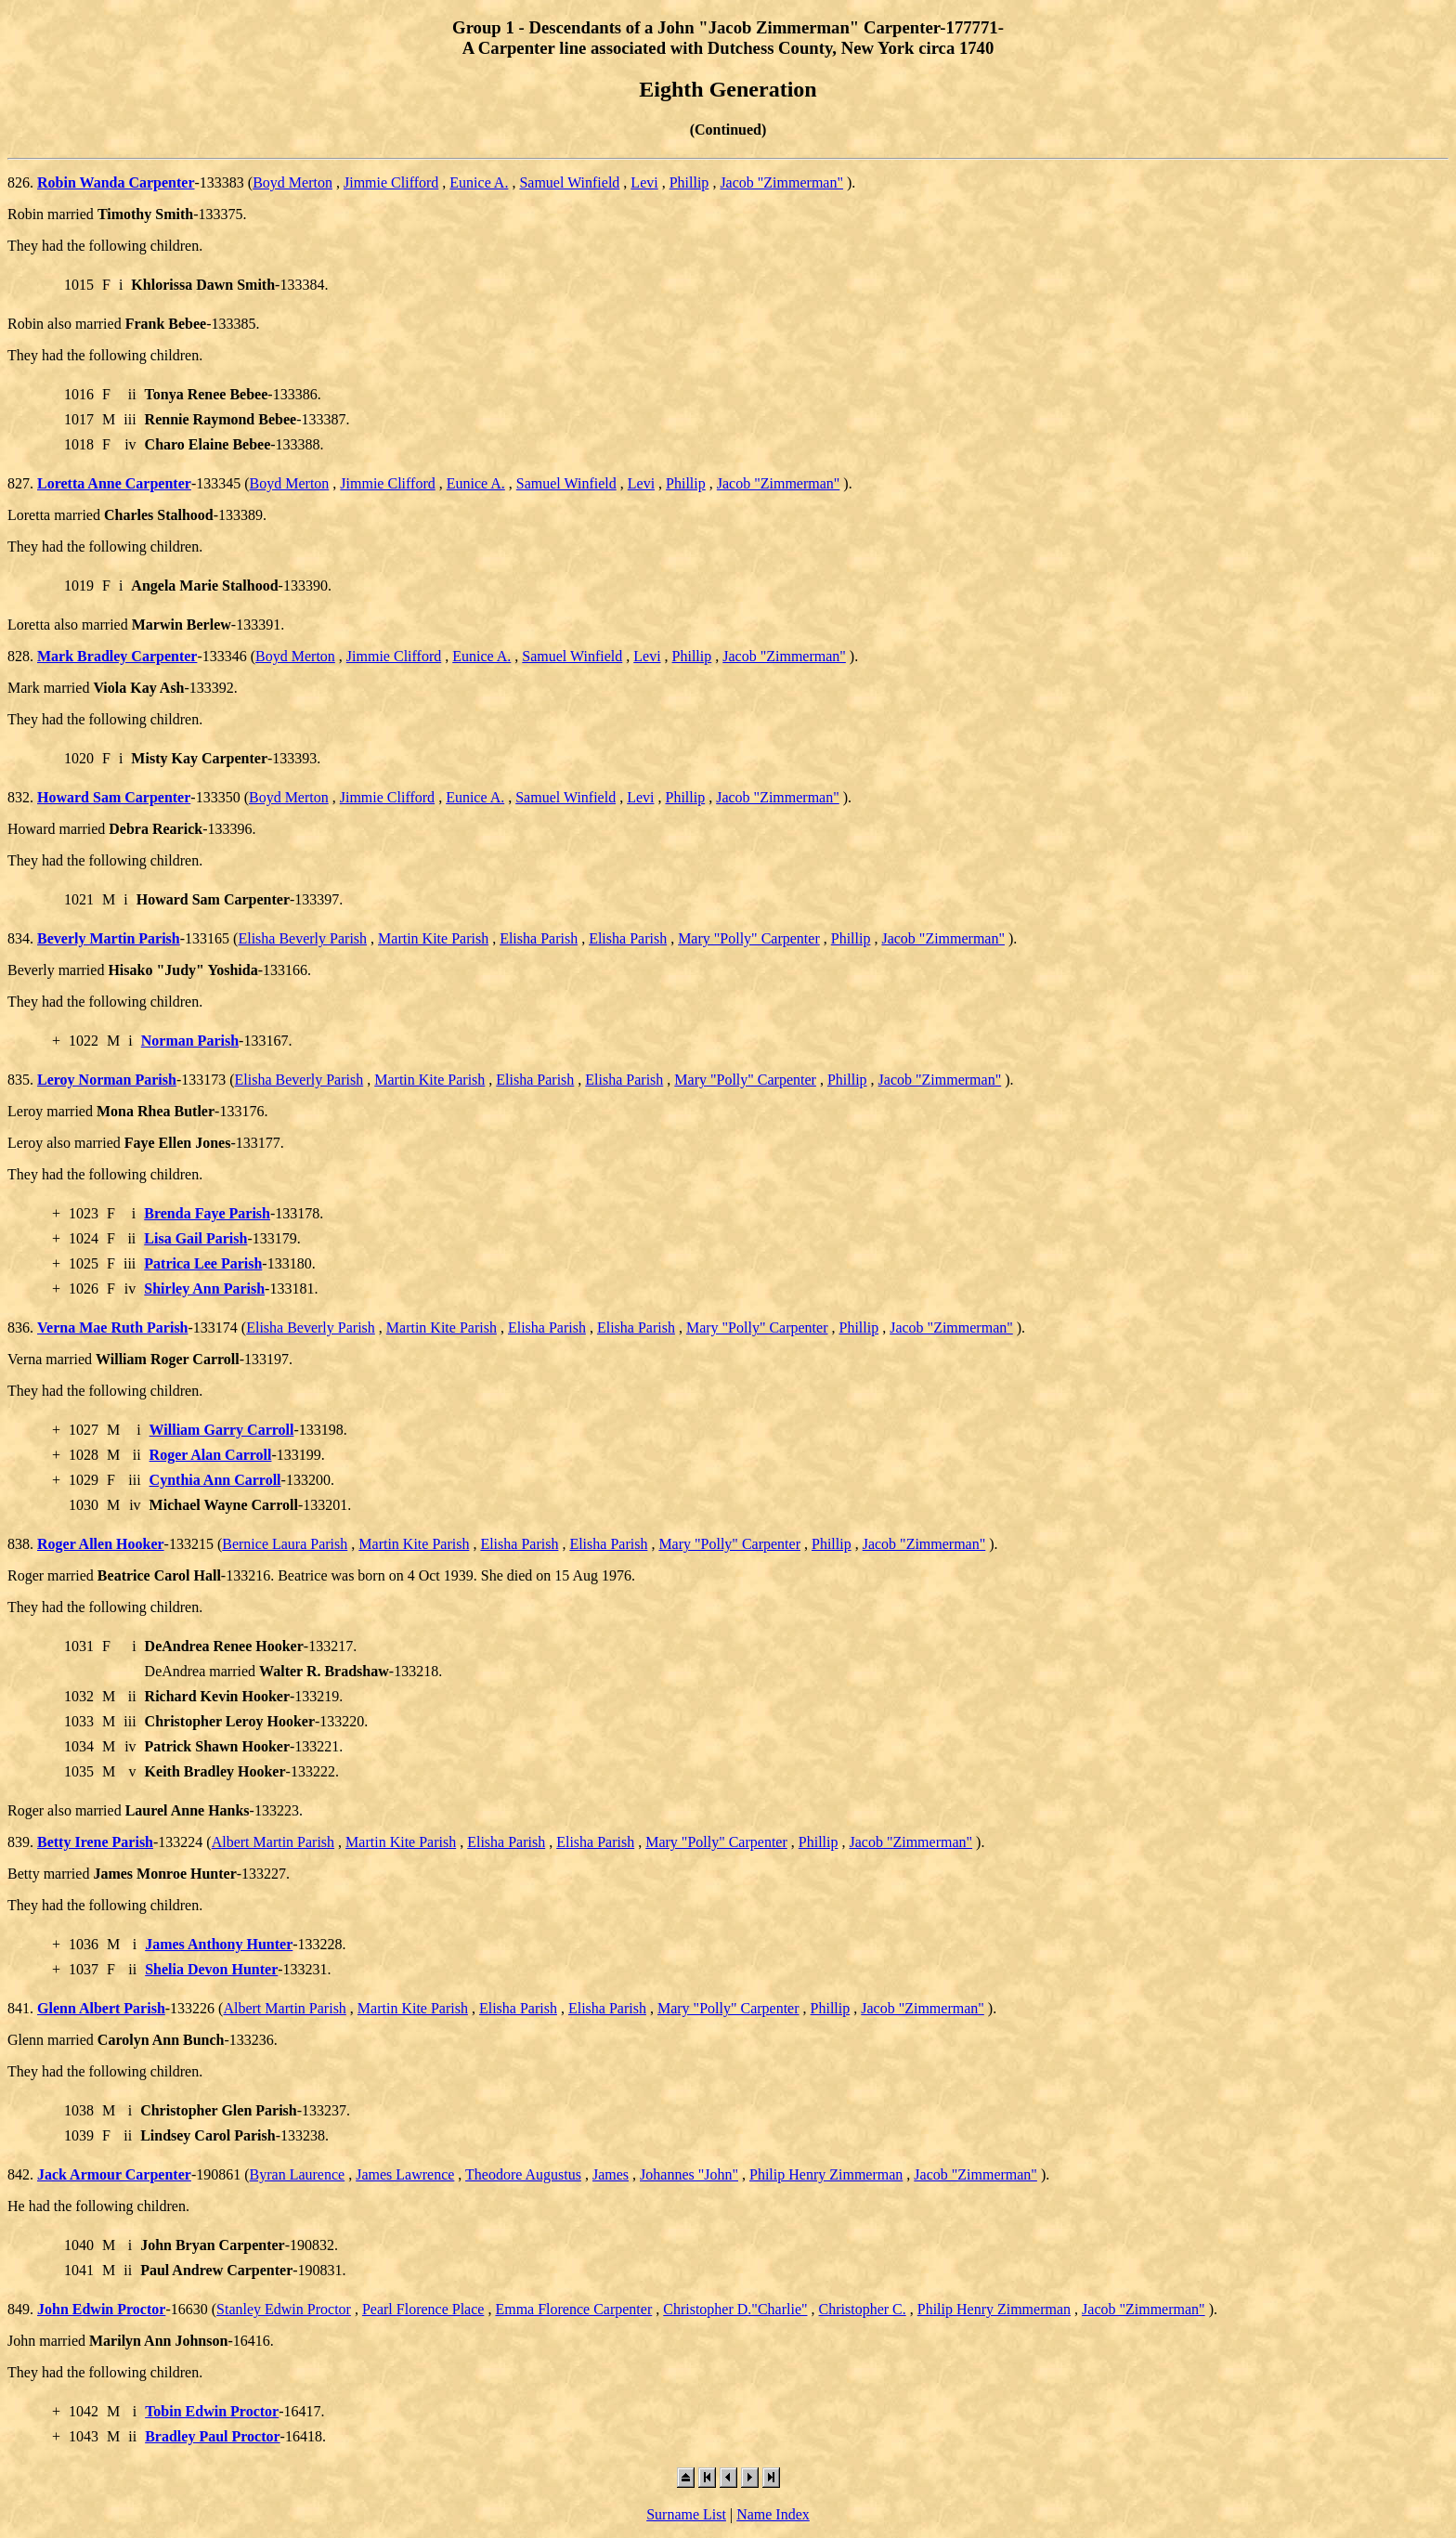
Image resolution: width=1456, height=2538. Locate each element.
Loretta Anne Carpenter (114, 483)
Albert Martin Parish (273, 1842)
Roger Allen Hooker (100, 1544)
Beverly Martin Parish (108, 938)
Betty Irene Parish (95, 1842)
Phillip (689, 182)
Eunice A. (478, 182)
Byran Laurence (297, 2174)
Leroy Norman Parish (106, 1079)
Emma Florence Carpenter (573, 2309)
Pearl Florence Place (423, 2309)
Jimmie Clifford (391, 182)
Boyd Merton (292, 182)
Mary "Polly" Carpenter (749, 938)
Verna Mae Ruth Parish (112, 1327)
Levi (643, 182)
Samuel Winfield (569, 182)
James (610, 2174)
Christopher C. (862, 2309)
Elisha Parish (539, 938)
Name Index (773, 2514)
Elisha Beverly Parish (302, 938)
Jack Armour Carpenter (114, 2174)
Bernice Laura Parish (284, 1544)
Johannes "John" (689, 2174)
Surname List (686, 2514)
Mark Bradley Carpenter (117, 656)
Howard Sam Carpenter (113, 797)
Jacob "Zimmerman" (781, 182)
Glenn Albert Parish (101, 2008)
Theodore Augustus (523, 2174)
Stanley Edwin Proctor (283, 2309)
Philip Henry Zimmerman (826, 2174)
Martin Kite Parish (433, 938)
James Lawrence (405, 2174)
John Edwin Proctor (101, 2309)
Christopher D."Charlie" (735, 2309)
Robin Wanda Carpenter (116, 182)
